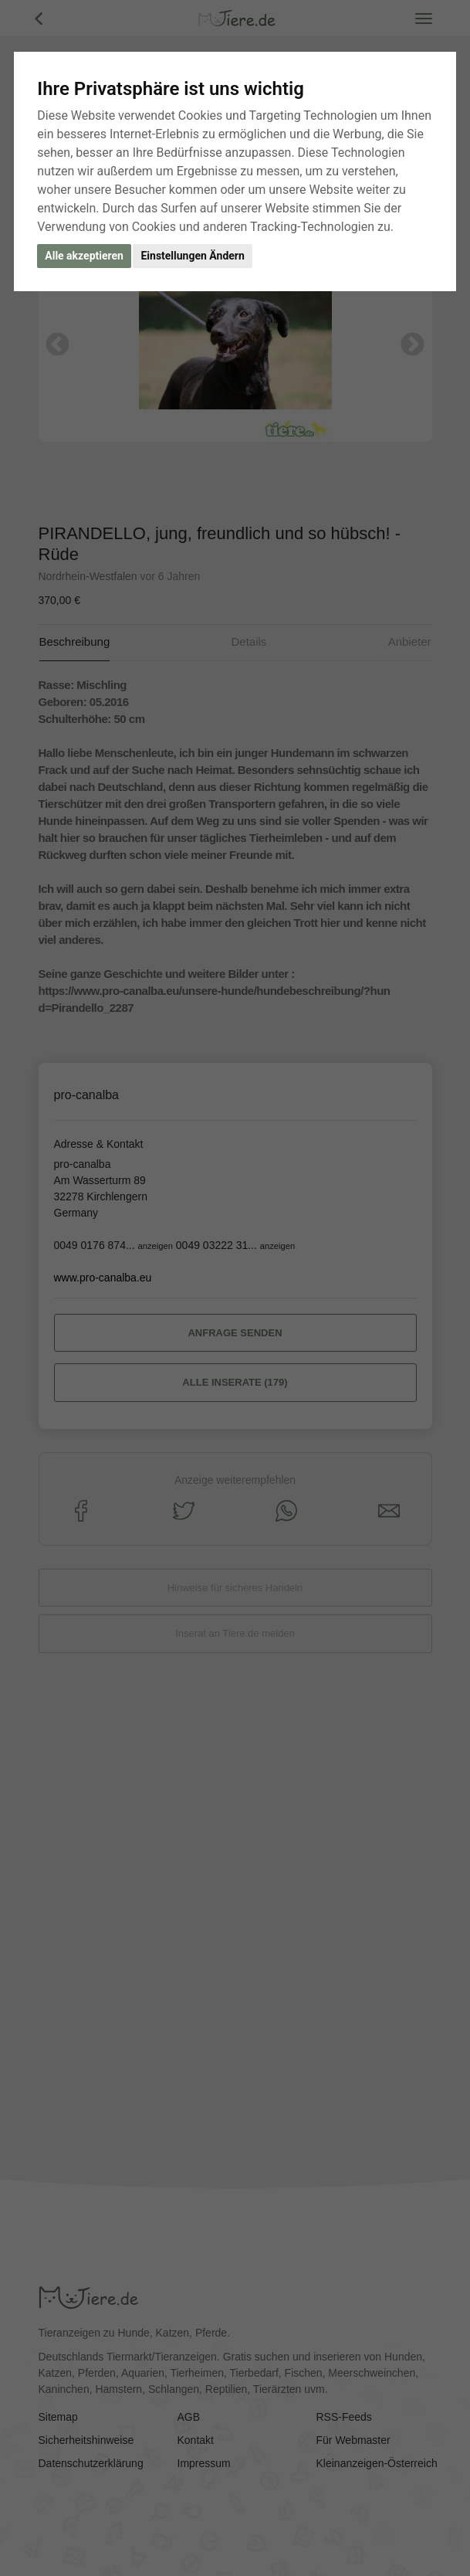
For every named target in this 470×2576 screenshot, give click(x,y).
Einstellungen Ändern (192, 255)
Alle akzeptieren (84, 255)
